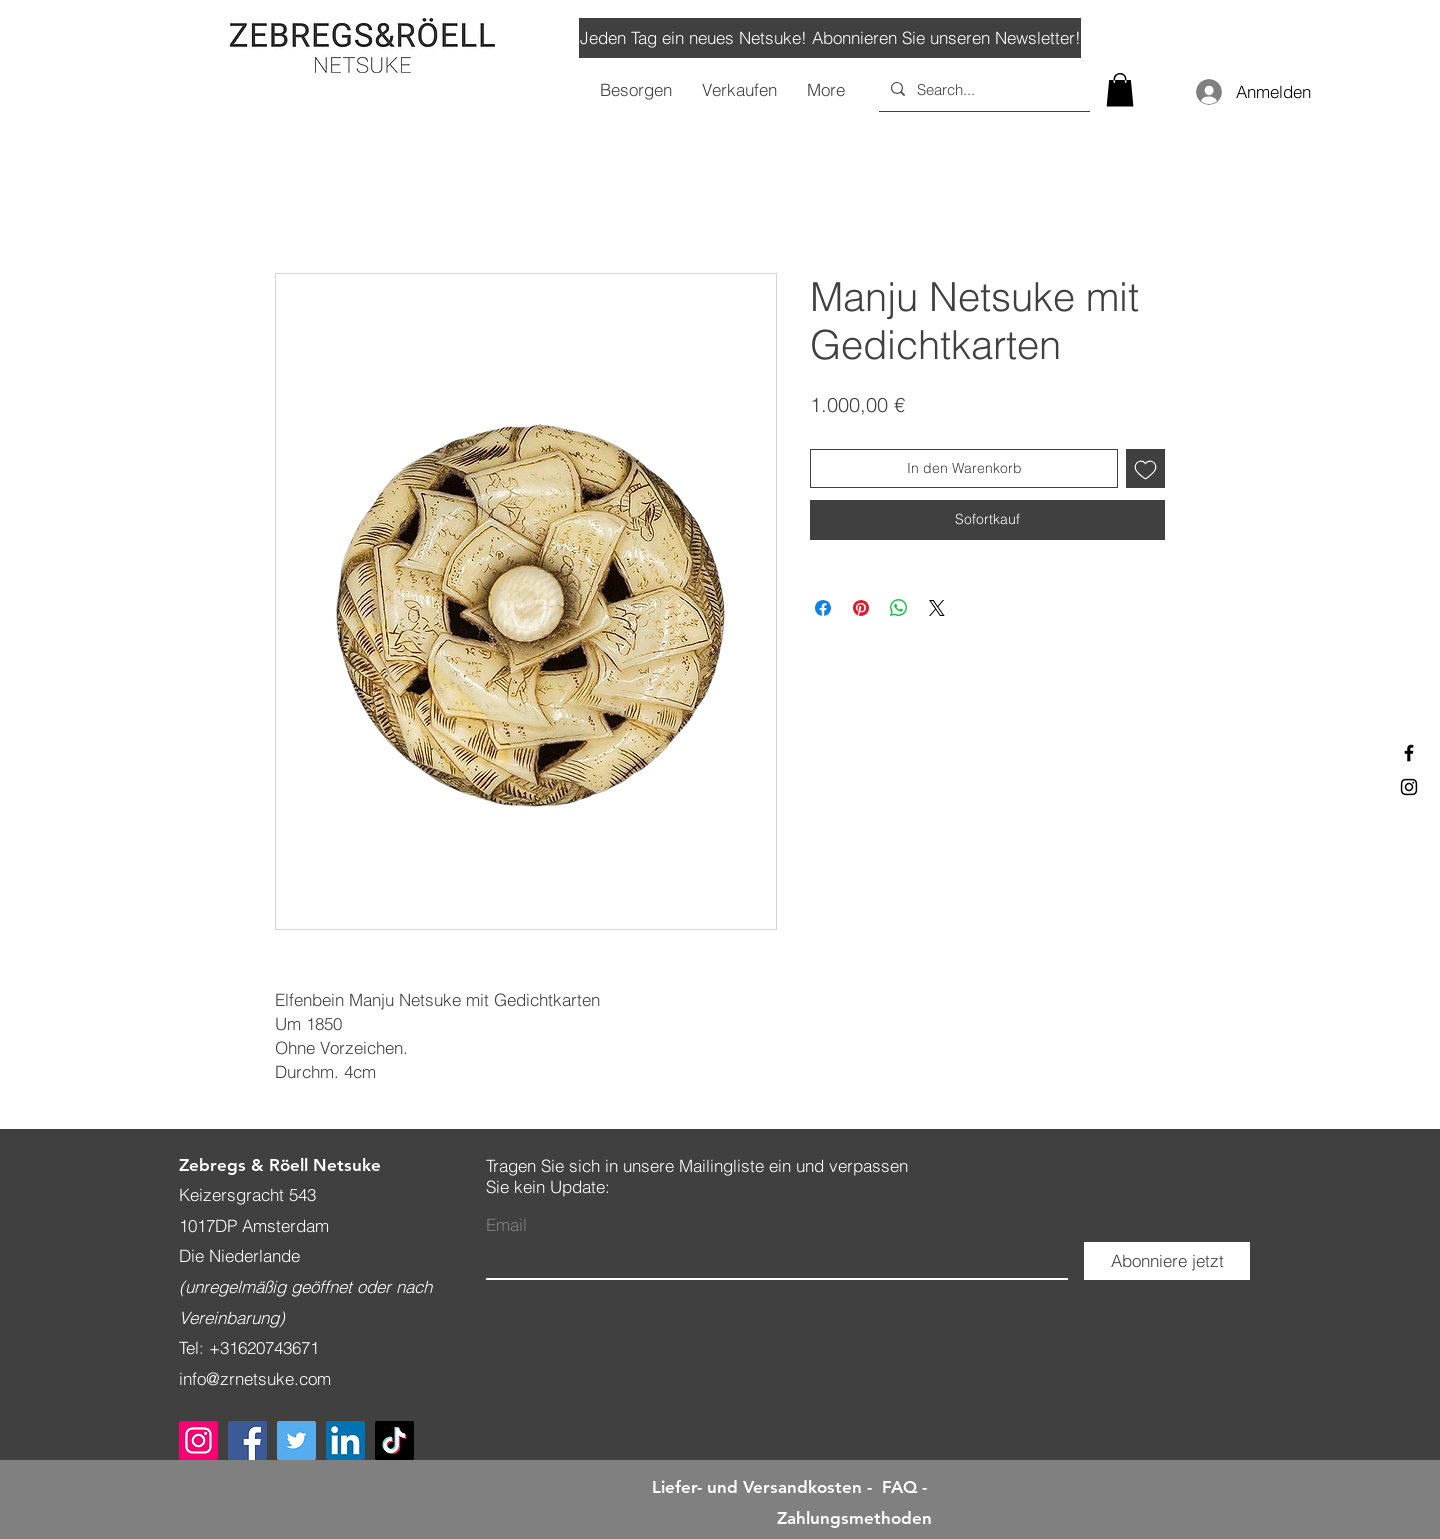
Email (506, 1224)
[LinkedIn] (345, 1440)
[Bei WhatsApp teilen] (899, 608)
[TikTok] (394, 1440)
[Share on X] (937, 608)
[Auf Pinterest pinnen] (861, 608)
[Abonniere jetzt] (1167, 1261)
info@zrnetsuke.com (255, 1378)
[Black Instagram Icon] (1409, 787)
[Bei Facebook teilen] (823, 608)
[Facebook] (247, 1440)
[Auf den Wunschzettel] (1145, 468)
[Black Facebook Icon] (1409, 753)
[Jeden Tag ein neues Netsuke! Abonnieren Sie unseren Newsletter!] (830, 38)
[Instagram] (198, 1440)
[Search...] (982, 89)
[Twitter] (296, 1440)
